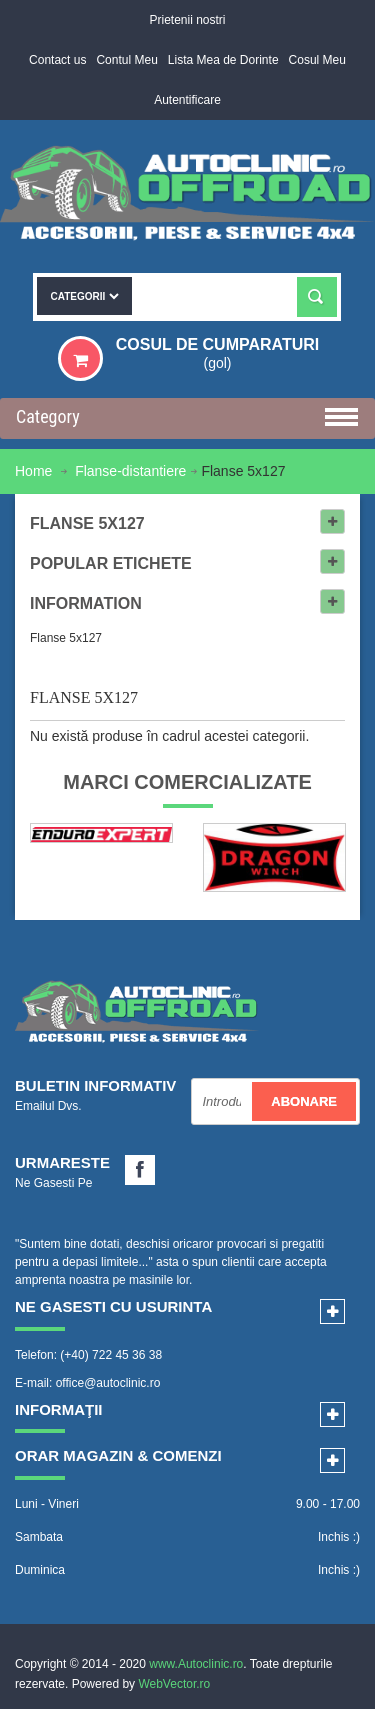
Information (86, 603)
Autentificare (187, 100)
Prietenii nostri (187, 20)
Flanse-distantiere (130, 471)
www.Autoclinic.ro (196, 1664)
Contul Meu (126, 60)
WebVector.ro (174, 1684)
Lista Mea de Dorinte (223, 60)
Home (35, 471)
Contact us (57, 60)
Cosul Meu (317, 60)
